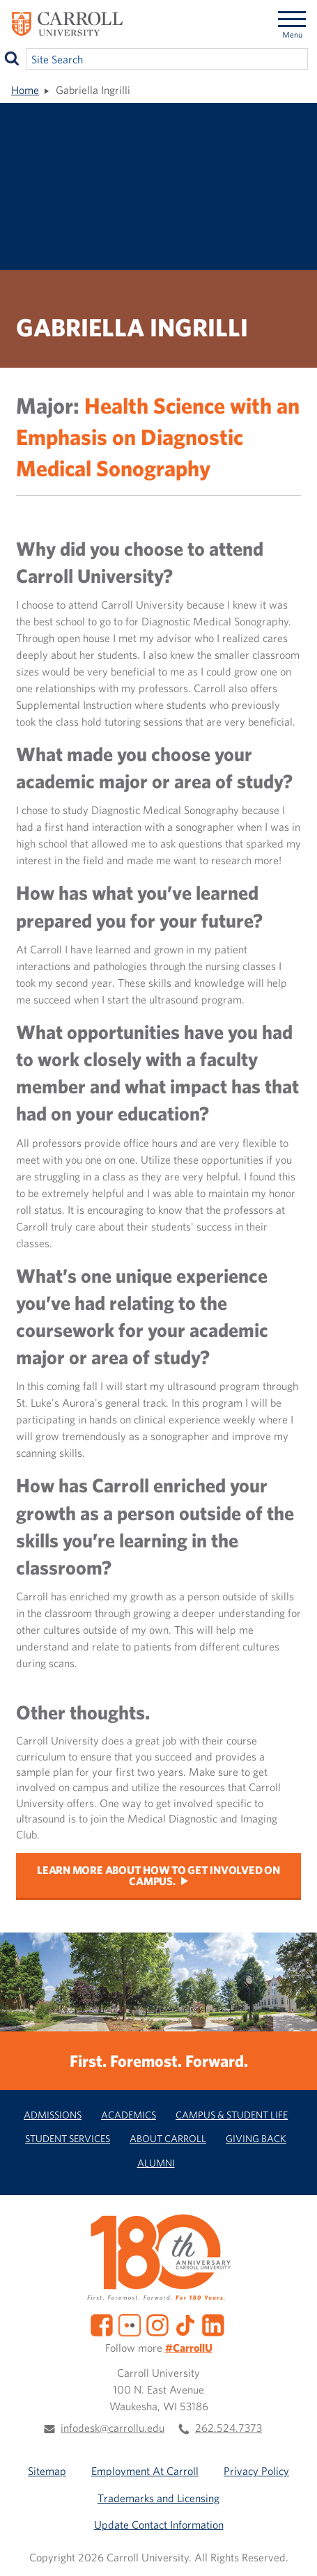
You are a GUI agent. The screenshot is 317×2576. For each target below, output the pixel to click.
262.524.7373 (228, 2427)
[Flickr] (129, 2324)
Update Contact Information (159, 2524)
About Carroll (168, 2138)
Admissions (53, 2115)
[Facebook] (102, 2324)
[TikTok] (185, 2324)
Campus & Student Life (232, 2115)
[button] (291, 2550)
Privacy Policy (256, 2471)
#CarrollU (188, 2347)
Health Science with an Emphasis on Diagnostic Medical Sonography (158, 436)
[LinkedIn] (213, 2324)
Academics (128, 2115)
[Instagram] (157, 2324)
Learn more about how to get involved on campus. (158, 1875)
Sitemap (47, 2471)
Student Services (67, 2138)
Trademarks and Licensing (158, 2498)
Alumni (156, 2163)
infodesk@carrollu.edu (112, 2427)
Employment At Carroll (145, 2471)
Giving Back (256, 2138)
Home (25, 90)
